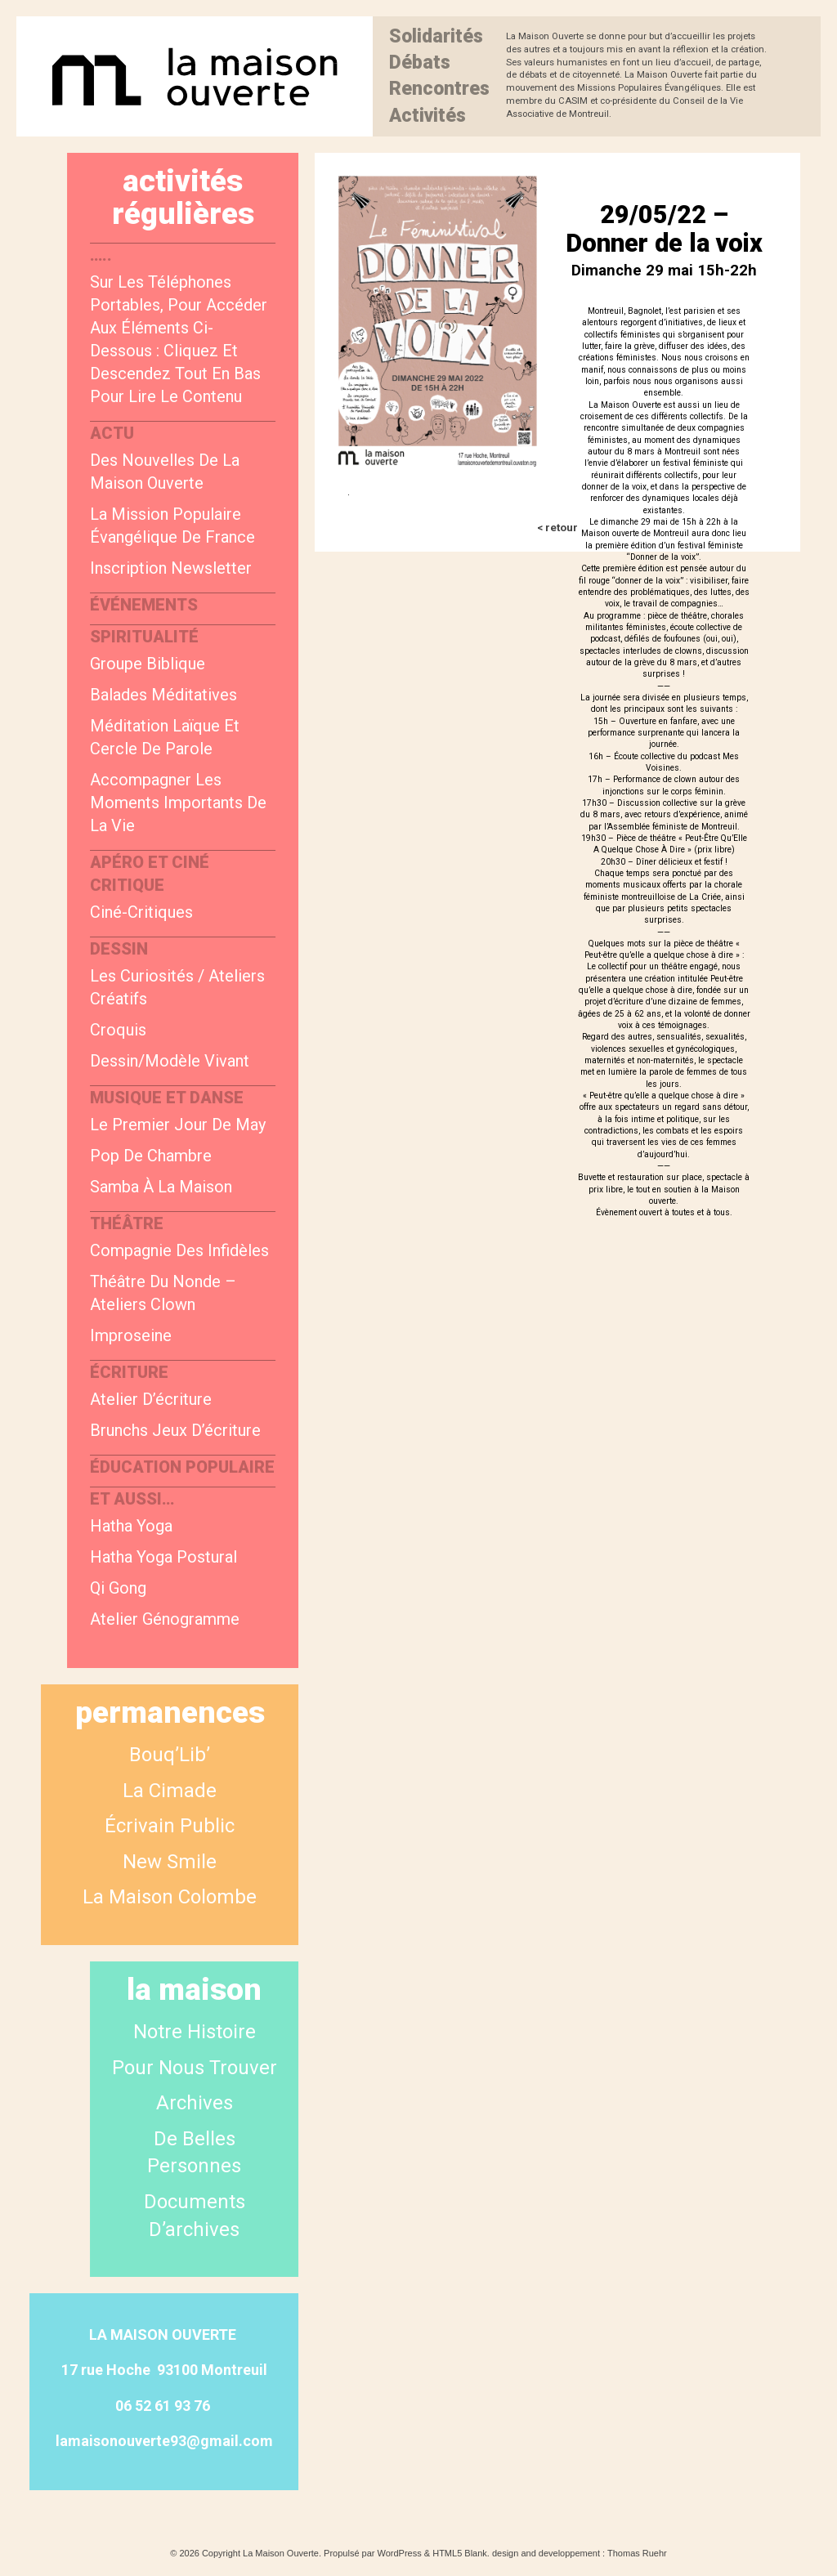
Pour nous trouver (194, 2067)
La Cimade (170, 1790)
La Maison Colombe (170, 1896)
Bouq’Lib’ (169, 1754)
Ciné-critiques (141, 912)
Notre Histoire (194, 2031)
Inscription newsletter (171, 568)
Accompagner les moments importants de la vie (178, 802)
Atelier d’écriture (151, 1399)
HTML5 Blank (459, 2553)
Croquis (118, 1030)
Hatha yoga (131, 1526)
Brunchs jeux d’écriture (175, 1430)
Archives (194, 2102)
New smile (170, 1861)
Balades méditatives (163, 694)
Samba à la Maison (161, 1186)
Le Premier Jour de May (178, 1124)
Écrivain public (170, 1825)
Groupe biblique (147, 663)
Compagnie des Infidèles (179, 1250)
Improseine (131, 1335)
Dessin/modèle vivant (169, 1061)
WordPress (400, 2553)
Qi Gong (118, 1588)
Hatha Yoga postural (163, 1557)
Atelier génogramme (164, 1619)
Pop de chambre (151, 1155)
